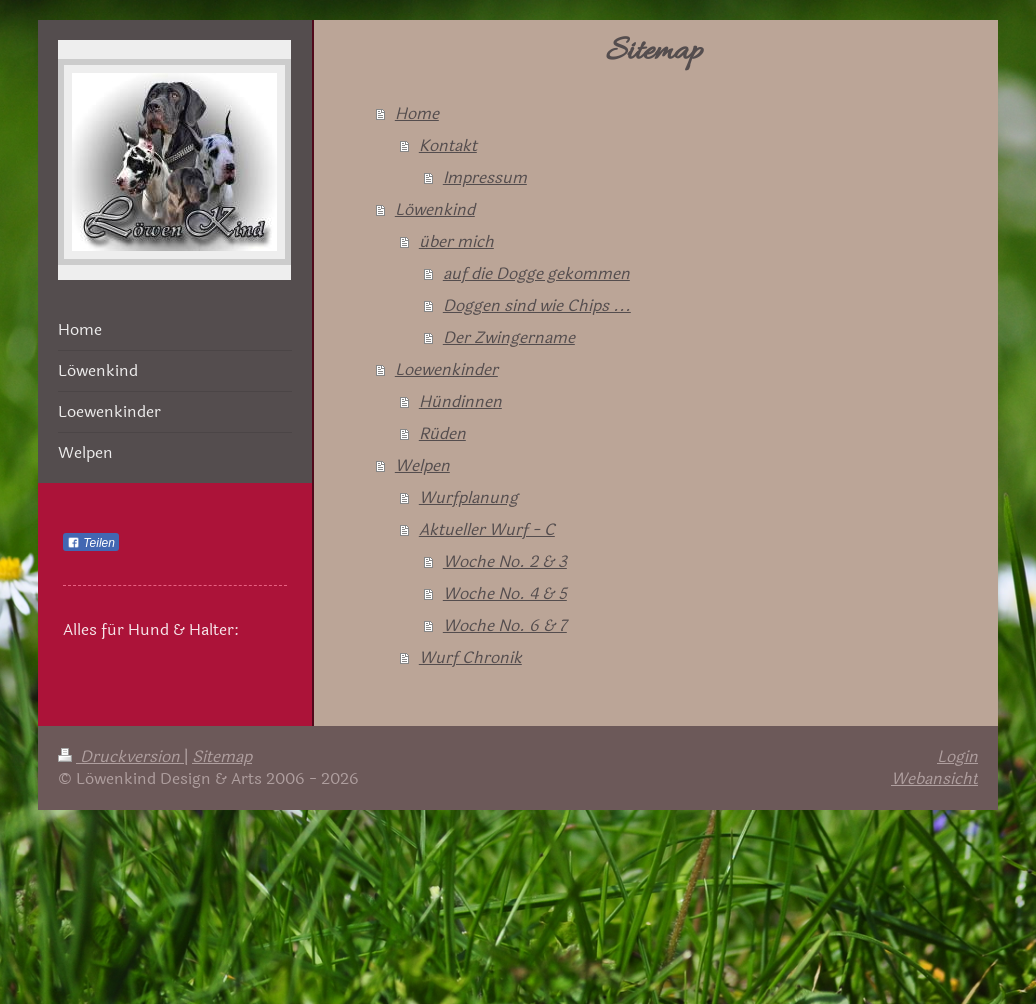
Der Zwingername (509, 337)
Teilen (91, 543)
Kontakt (448, 145)
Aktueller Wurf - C (487, 529)
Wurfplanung (468, 497)
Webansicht (934, 778)
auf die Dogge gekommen (536, 273)
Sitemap (222, 756)
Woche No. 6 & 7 (505, 625)
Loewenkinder (446, 369)
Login (957, 756)
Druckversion (121, 756)
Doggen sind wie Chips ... (537, 305)
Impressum (485, 177)
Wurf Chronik (470, 657)
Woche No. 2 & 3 (505, 561)
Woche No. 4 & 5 (505, 593)
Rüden (442, 433)
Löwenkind (435, 209)
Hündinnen (460, 401)
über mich (456, 241)
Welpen (422, 465)
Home (417, 113)
